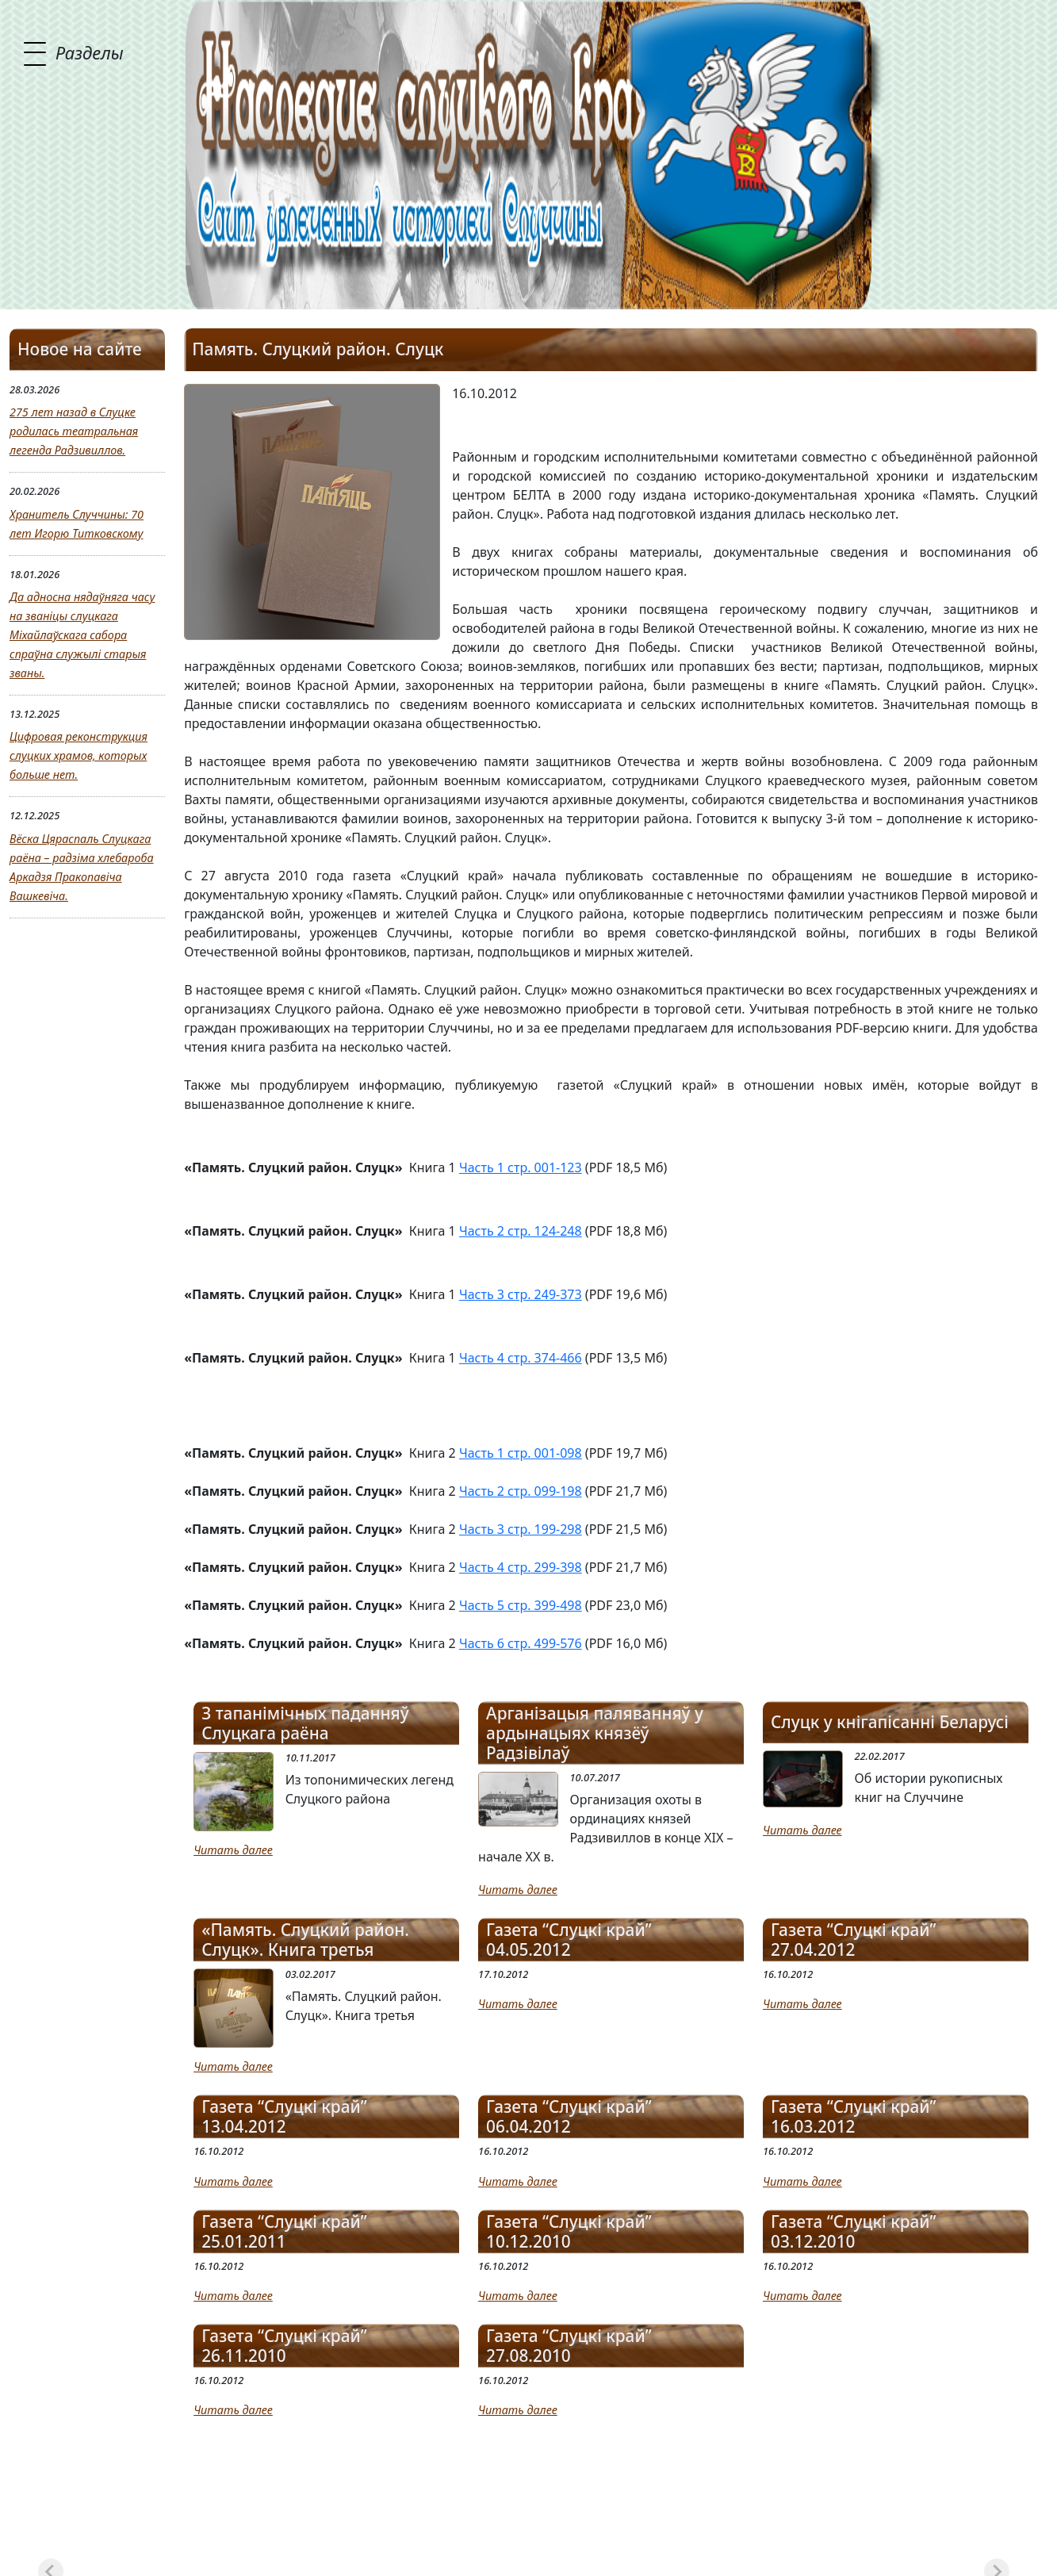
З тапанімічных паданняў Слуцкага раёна (305, 1723)
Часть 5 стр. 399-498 (520, 1605)
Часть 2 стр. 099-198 (520, 1491)
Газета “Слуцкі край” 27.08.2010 (569, 2346)
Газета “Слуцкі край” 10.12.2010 (569, 2232)
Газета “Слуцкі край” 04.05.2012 (569, 1940)
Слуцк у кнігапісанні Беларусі (890, 1722)
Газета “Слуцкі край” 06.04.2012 (569, 2117)
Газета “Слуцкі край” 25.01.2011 (284, 2232)
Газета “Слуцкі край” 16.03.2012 (853, 2117)
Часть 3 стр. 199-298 (520, 1529)
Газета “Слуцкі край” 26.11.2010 (284, 2346)
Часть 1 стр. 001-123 (520, 1167)
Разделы (90, 52)
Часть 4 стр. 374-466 (520, 1358)
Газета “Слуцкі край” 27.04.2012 (853, 1940)
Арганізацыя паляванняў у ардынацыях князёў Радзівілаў (594, 1733)
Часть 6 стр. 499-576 (520, 1643)
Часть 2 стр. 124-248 (520, 1231)
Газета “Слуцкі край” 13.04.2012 (284, 2117)
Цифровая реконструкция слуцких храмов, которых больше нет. (78, 755)
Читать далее (233, 1849)
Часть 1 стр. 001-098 (520, 1453)
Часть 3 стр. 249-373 (520, 1294)
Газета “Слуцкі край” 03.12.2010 (853, 2232)
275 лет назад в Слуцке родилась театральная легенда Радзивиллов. (74, 431)
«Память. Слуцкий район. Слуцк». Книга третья (305, 1940)
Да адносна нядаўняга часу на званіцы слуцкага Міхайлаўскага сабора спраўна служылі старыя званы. (82, 634)
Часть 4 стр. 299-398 (520, 1567)
